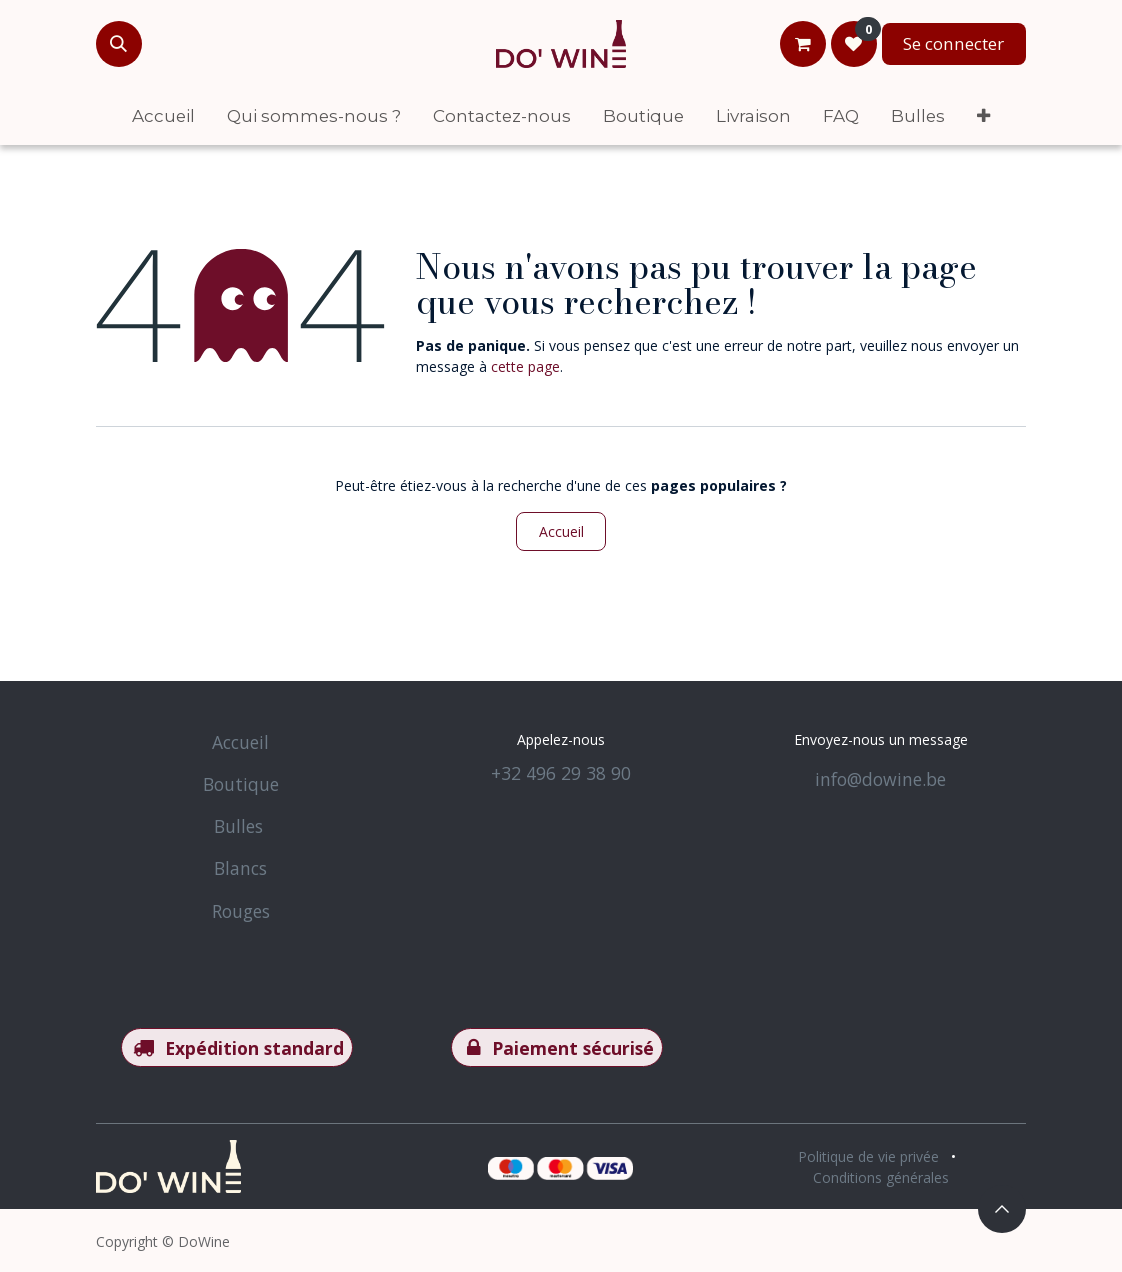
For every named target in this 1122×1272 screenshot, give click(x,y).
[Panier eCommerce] (803, 44)
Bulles (238, 826)
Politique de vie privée (868, 1156)
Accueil (561, 531)
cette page (525, 366)
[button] (119, 44)
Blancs (240, 868)
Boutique (241, 784)
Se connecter (953, 43)
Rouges (241, 911)
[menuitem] (163, 116)
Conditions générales (881, 1177)
